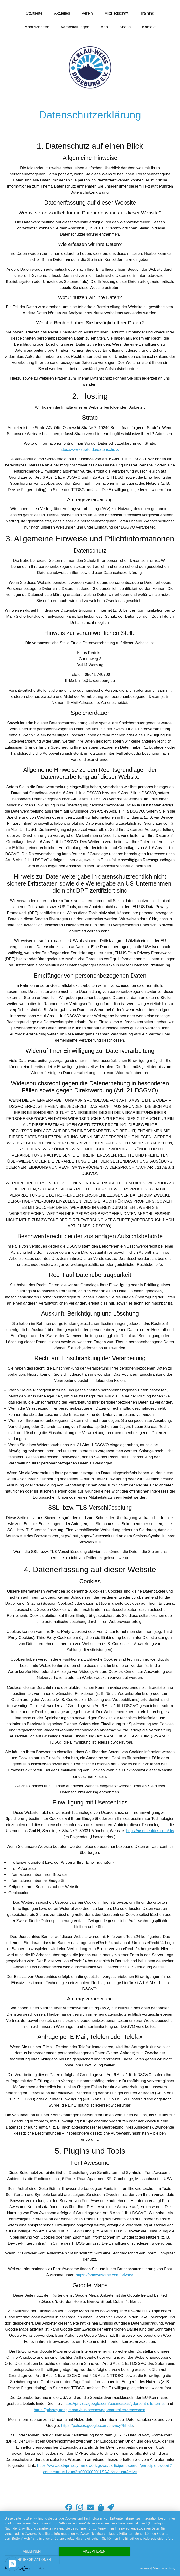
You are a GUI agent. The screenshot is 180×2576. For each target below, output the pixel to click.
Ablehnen (30, 2560)
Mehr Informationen (150, 2560)
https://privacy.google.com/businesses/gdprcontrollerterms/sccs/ (89, 2410)
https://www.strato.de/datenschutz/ (90, 449)
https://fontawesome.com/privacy (104, 2275)
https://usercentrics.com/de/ (150, 1831)
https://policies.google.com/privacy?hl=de (97, 2425)
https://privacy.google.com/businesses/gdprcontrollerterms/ (114, 2403)
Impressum (145, 2568)
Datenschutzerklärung (164, 2568)
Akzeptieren (90, 2560)
